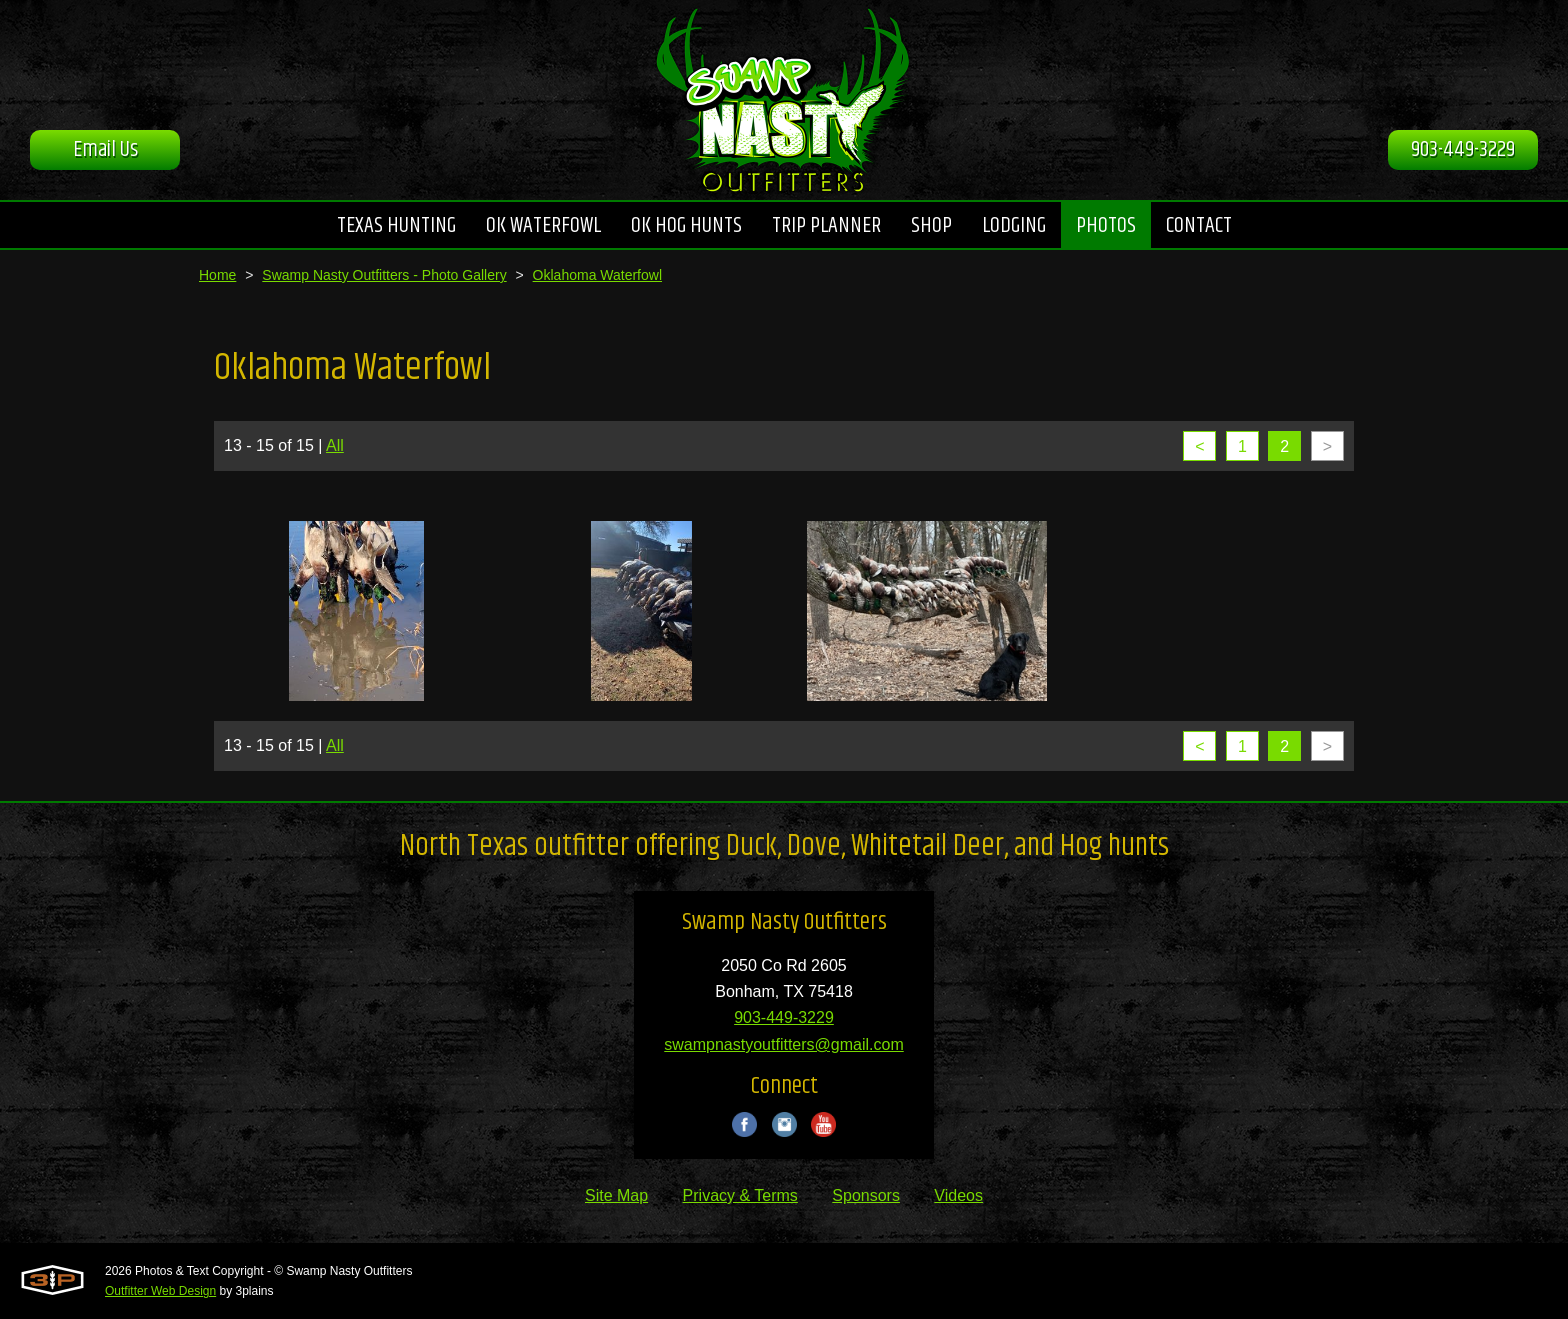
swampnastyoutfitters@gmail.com (783, 1044)
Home (217, 275)
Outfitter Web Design (160, 1291)
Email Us (105, 150)
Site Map (616, 1195)
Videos (958, 1195)
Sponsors (866, 1195)
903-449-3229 (1463, 150)
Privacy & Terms (740, 1195)
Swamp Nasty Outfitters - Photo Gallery (384, 275)
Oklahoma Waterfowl (597, 275)
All (335, 445)
